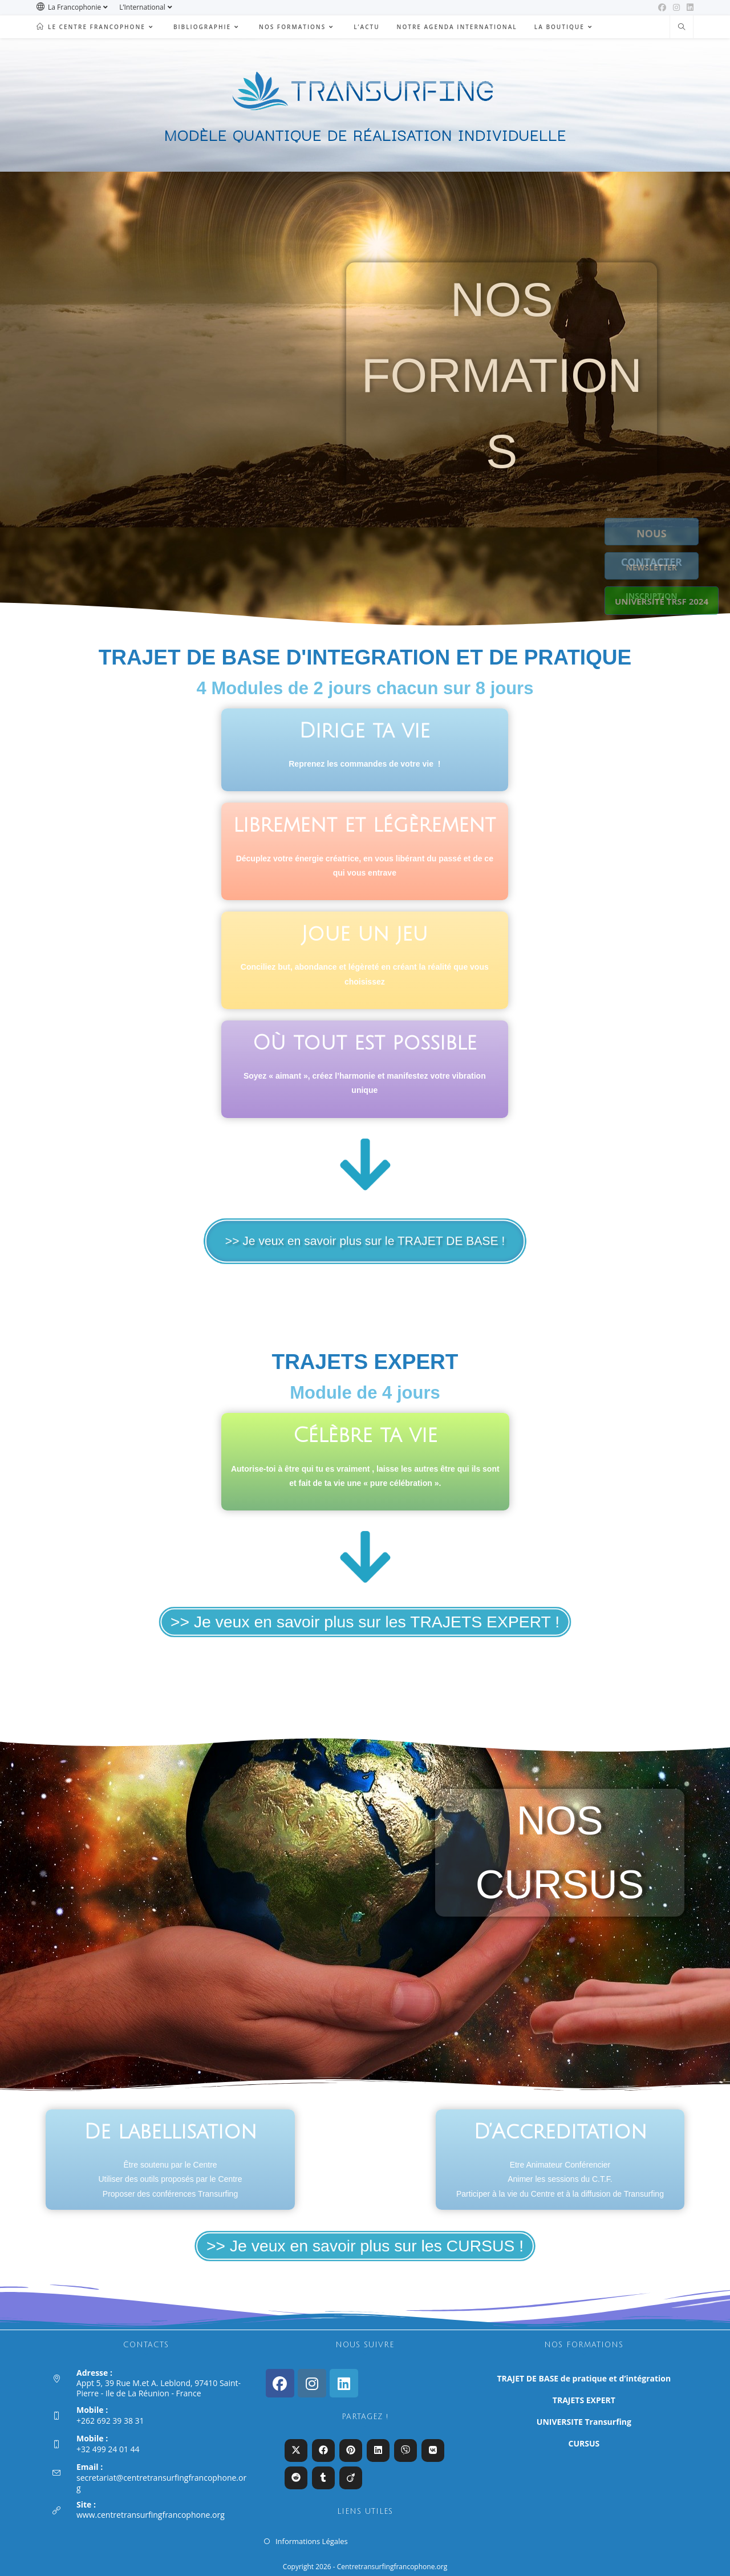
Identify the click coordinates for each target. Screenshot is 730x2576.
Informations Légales (311, 2541)
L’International (147, 7)
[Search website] (682, 27)
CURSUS (584, 2443)
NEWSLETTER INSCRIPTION (661, 566)
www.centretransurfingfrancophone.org (150, 2514)
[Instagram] (312, 2383)
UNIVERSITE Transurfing (584, 2421)
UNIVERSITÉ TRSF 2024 (661, 601)
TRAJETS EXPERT (584, 2400)
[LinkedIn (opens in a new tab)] (688, 7)
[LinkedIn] (344, 2383)
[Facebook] (280, 2383)
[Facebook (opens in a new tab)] (662, 7)
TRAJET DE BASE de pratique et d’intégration (584, 2378)
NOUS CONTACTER (661, 533)
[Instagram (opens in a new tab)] (676, 7)
